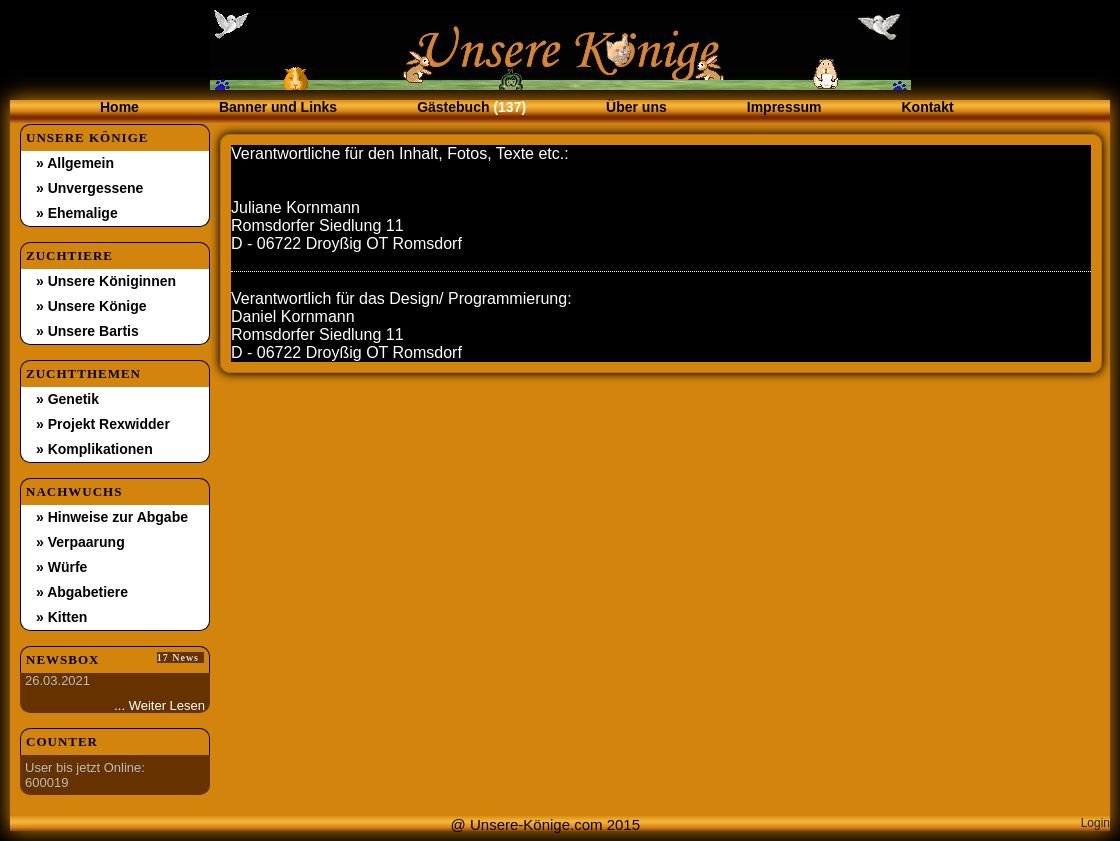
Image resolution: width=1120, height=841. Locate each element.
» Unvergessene (89, 188)
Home (119, 107)
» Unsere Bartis (87, 331)
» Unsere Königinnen (106, 281)
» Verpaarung (80, 542)
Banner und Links (278, 107)
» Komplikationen (94, 449)
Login (1095, 823)
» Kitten (61, 617)
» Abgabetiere (82, 592)
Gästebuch (471, 107)
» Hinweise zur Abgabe (112, 517)
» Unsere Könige (91, 306)
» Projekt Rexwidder (103, 424)
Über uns (636, 107)
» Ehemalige (77, 213)
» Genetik (67, 399)
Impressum (784, 107)
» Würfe (61, 567)
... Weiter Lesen (159, 705)
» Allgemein (75, 163)
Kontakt (927, 107)
